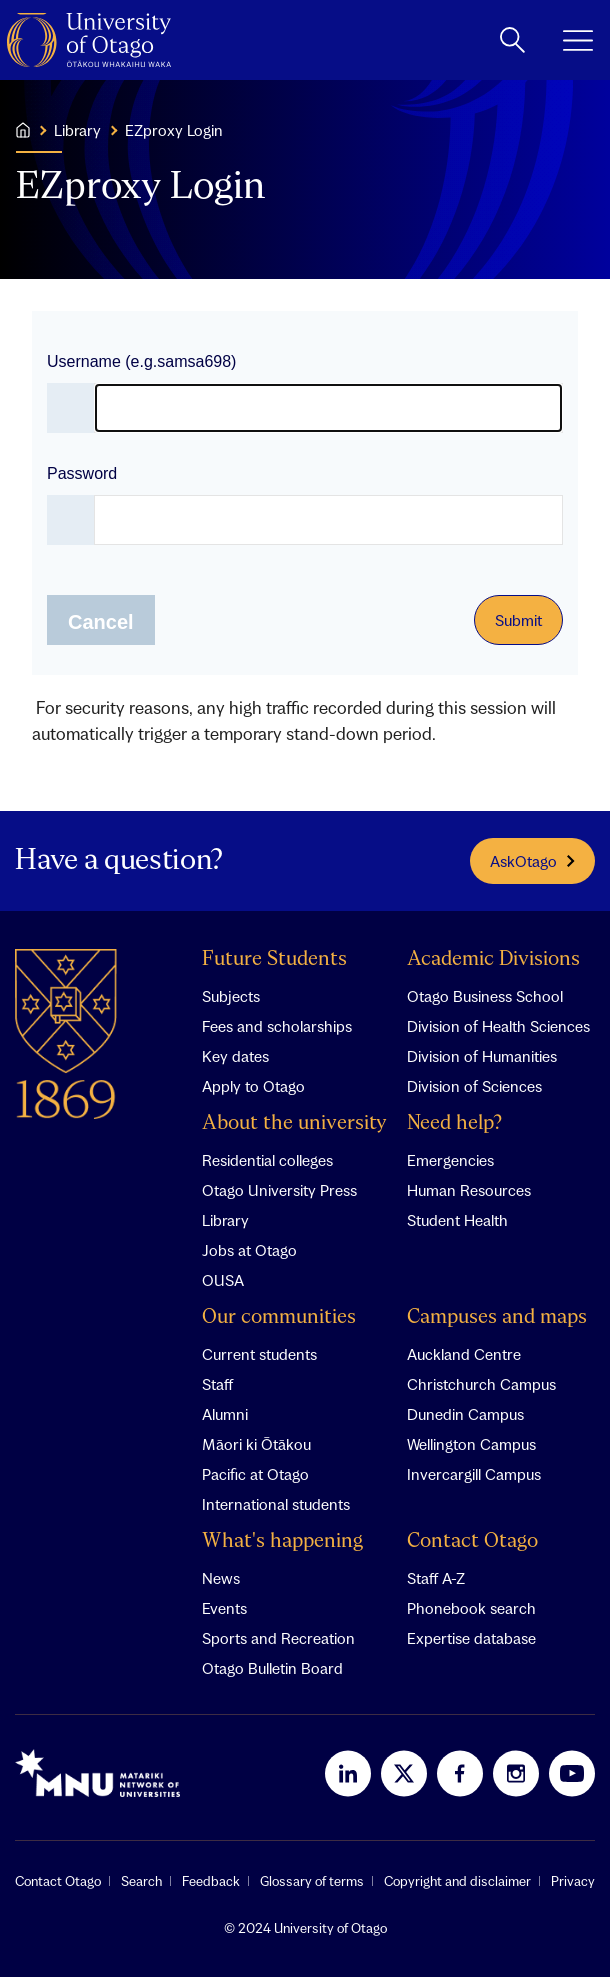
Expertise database (471, 1638)
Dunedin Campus (465, 1414)
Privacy (573, 1881)
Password (82, 473)
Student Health (457, 1220)
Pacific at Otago (255, 1474)
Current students (259, 1354)
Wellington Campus (471, 1444)
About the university (294, 1123)
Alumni (225, 1414)
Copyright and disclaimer (457, 1881)
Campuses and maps (497, 1317)
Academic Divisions (493, 959)
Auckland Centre (464, 1354)
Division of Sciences (474, 1086)
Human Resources (469, 1190)
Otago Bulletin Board (272, 1668)
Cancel (101, 622)
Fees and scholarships (277, 1026)
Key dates (235, 1056)
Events (224, 1608)
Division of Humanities (482, 1056)
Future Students (274, 959)
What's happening (282, 1541)
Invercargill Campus (474, 1474)
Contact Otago (472, 1541)
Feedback (211, 1881)
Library (225, 1220)
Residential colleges (267, 1160)
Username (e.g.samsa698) (141, 361)
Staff (217, 1384)
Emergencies (450, 1160)
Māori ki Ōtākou (256, 1444)
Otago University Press (279, 1190)
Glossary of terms (312, 1881)
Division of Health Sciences (498, 1026)
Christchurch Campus (481, 1384)
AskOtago (532, 861)
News (221, 1578)
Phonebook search (471, 1608)
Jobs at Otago (249, 1250)
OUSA (223, 1280)
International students (276, 1504)
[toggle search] (512, 40)
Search (141, 1881)
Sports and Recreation (278, 1638)
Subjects (231, 996)
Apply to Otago (253, 1086)
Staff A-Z (436, 1578)
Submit (518, 620)
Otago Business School (485, 996)
